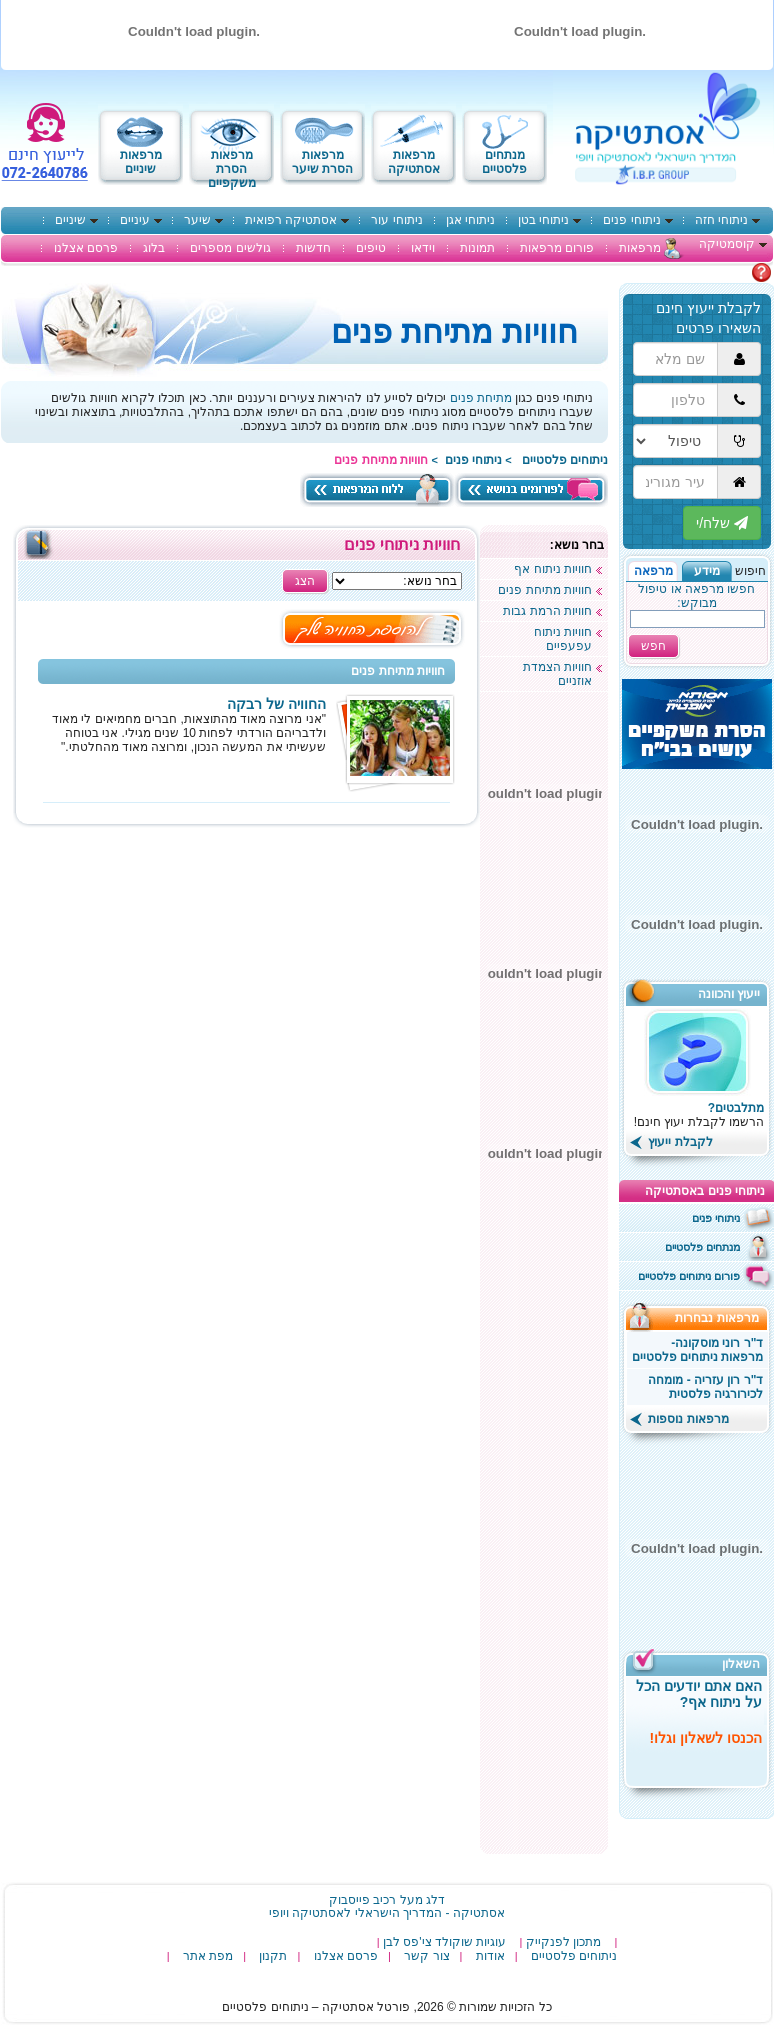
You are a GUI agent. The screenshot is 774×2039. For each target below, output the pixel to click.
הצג (305, 581)
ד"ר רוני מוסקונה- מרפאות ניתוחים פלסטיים (698, 1350)
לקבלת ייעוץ (671, 1142)
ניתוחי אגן (470, 220)
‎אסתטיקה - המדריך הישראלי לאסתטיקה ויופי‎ (387, 1913)
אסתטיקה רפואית (291, 220)
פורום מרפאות (557, 248)
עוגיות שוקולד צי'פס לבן (444, 1942)
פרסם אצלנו (86, 248)
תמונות (477, 248)
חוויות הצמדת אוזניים (557, 674)
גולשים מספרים (230, 248)
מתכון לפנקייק (563, 1942)
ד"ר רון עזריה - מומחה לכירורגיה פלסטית (705, 1387)
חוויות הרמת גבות (547, 611)
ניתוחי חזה (721, 220)
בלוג (154, 248)
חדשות (313, 248)
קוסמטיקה (727, 244)
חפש (653, 646)
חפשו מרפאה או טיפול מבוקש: (696, 596)
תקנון (273, 1956)
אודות (490, 1956)
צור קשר (426, 1956)
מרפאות (640, 248)
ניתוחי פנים (631, 220)
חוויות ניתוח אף (553, 569)
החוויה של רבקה (276, 704)
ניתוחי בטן (543, 220)
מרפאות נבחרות (723, 1318)
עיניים (135, 220)
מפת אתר (208, 1956)
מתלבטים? (736, 1108)
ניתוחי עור (396, 220)
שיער (197, 220)
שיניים (70, 220)
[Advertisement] (544, 1548)
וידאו (423, 248)
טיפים (371, 248)
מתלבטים (725, 272)
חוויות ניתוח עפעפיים (563, 639)
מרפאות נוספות (679, 1419)
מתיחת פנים (481, 398)
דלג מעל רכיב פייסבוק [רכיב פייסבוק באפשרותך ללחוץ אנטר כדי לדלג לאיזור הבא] (387, 1900)
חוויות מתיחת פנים (545, 590)
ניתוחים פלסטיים (565, 460)
